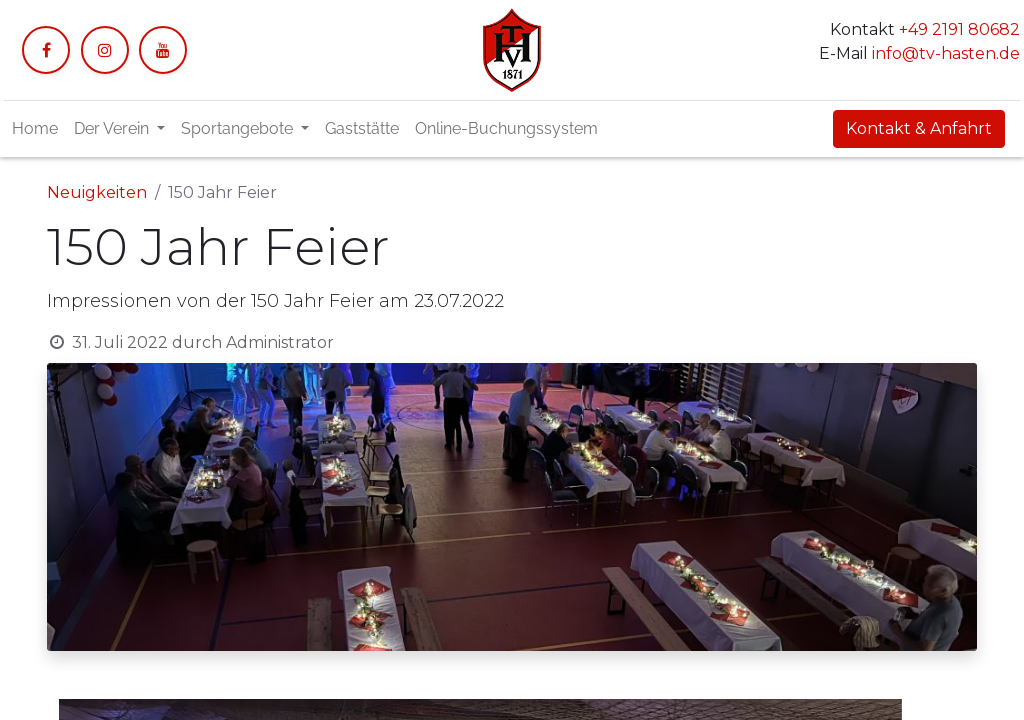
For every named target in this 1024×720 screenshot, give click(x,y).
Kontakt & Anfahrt (919, 128)
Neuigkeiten (97, 192)
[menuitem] (35, 129)
